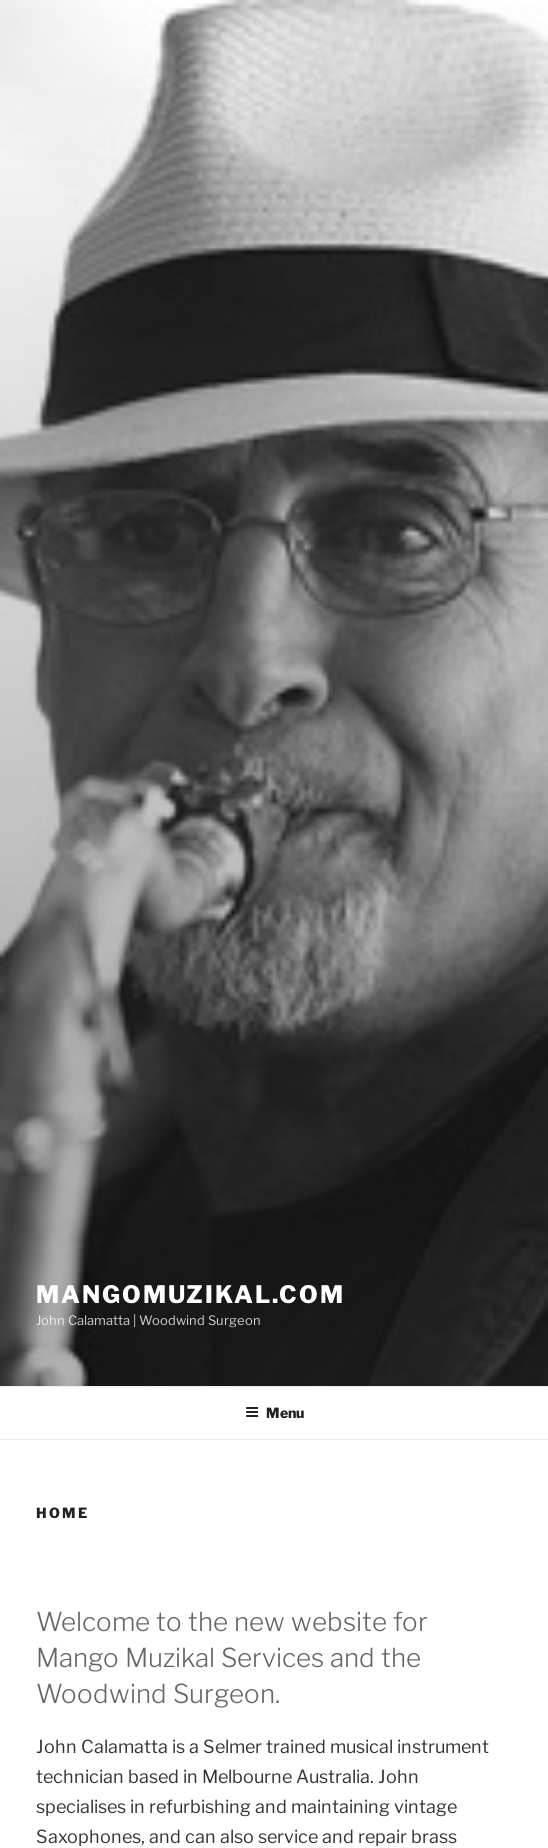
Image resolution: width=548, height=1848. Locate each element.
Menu (274, 1412)
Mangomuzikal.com (190, 1294)
